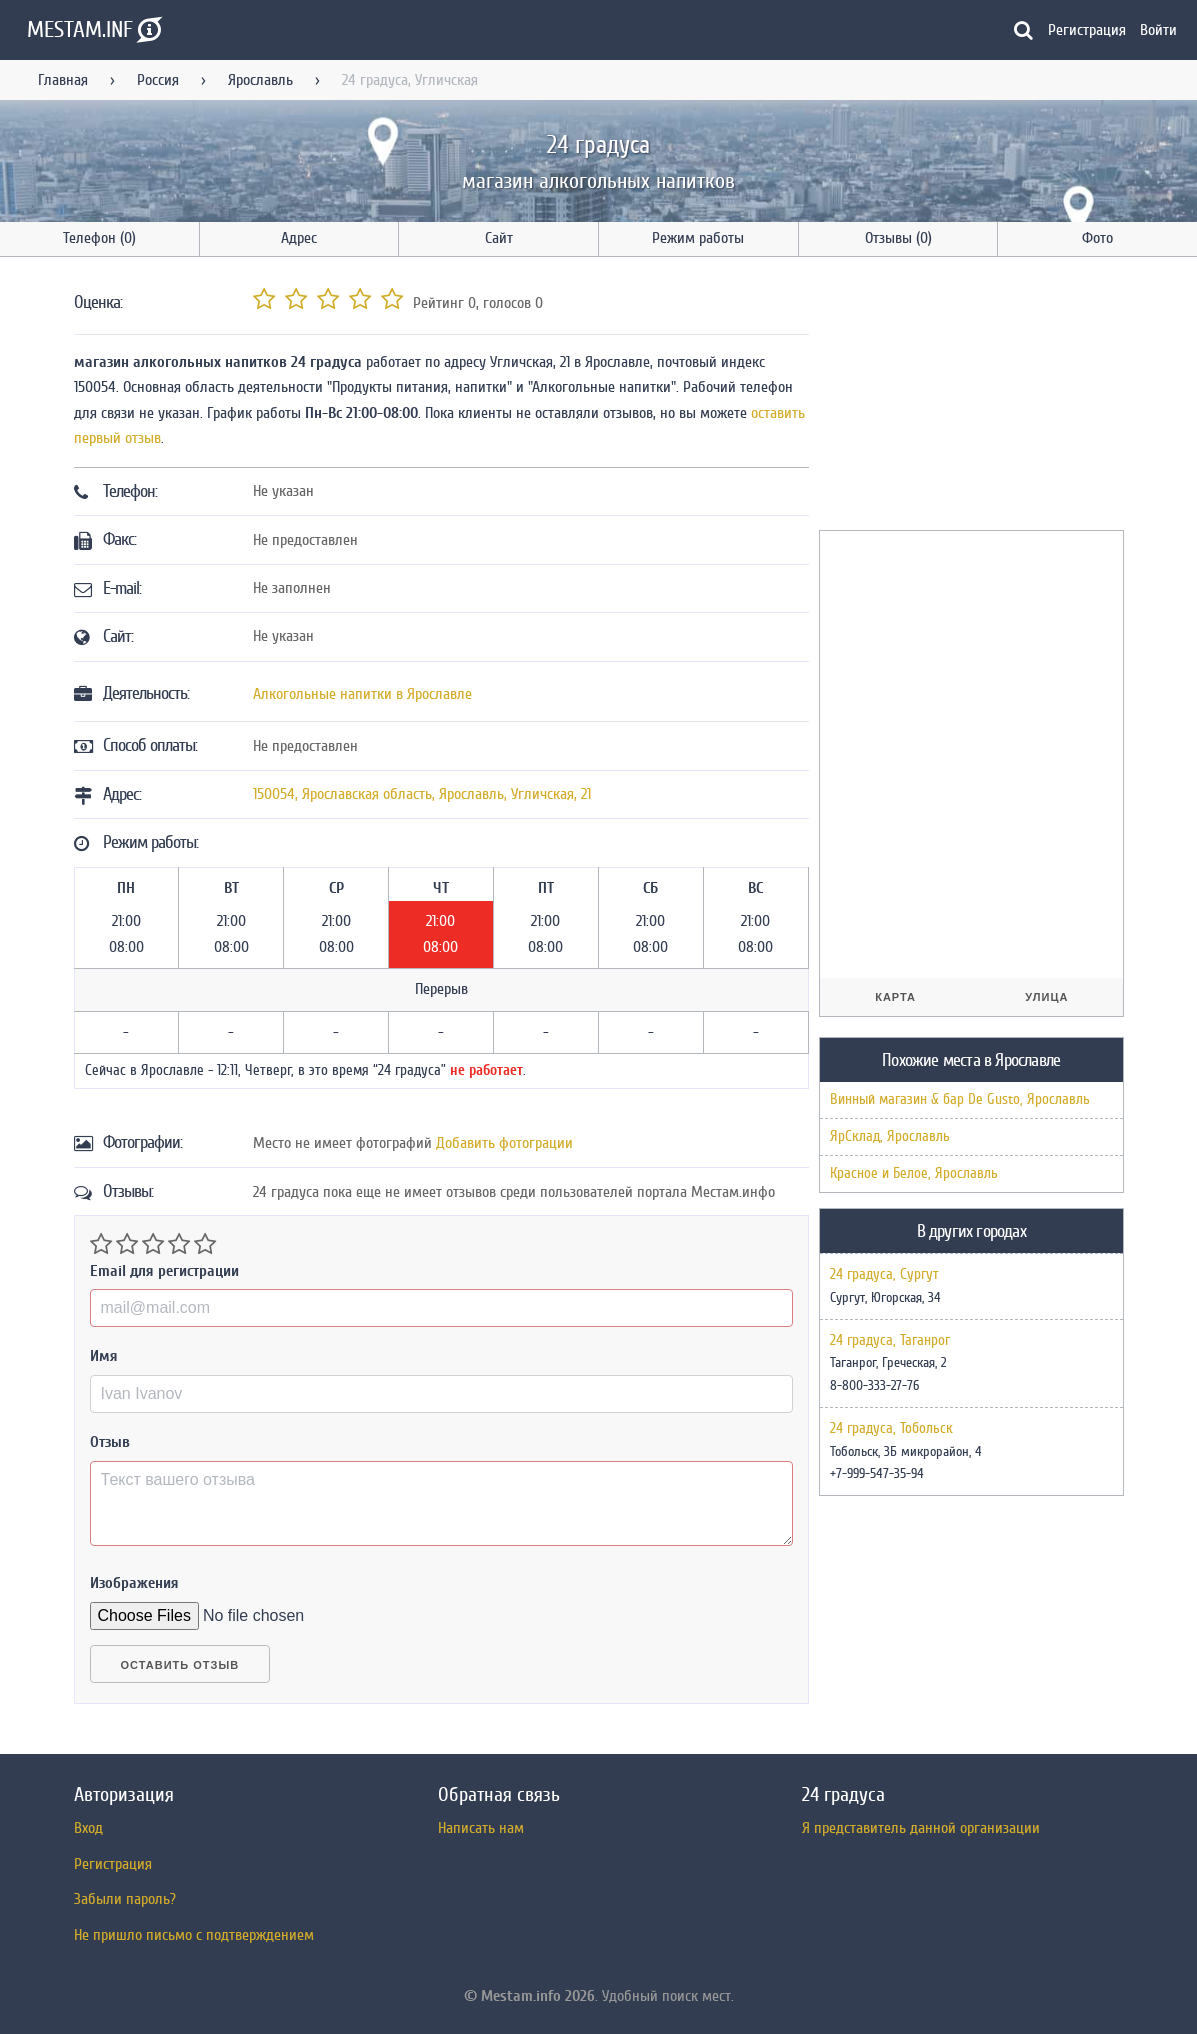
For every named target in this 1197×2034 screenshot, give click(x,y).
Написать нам (481, 1828)
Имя (104, 1356)
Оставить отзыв (180, 1665)
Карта (895, 997)
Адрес (299, 238)
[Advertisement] (969, 397)
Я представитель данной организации (921, 1828)
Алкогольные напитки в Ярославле (362, 694)
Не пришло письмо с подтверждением (194, 1935)
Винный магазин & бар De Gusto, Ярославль (960, 1099)
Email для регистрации (164, 1271)
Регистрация (1087, 30)
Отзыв (110, 1442)
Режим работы (698, 238)
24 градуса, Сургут (884, 1275)
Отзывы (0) (898, 238)
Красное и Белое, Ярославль (914, 1173)
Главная (63, 80)
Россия (158, 80)
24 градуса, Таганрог (890, 1341)
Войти (1158, 30)
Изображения (134, 1583)
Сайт (499, 238)
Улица (1046, 997)
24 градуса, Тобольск (891, 1429)
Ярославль (260, 80)
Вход (88, 1828)
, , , (422, 794)
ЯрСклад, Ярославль (890, 1136)
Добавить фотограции (504, 1143)
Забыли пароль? (125, 1899)
